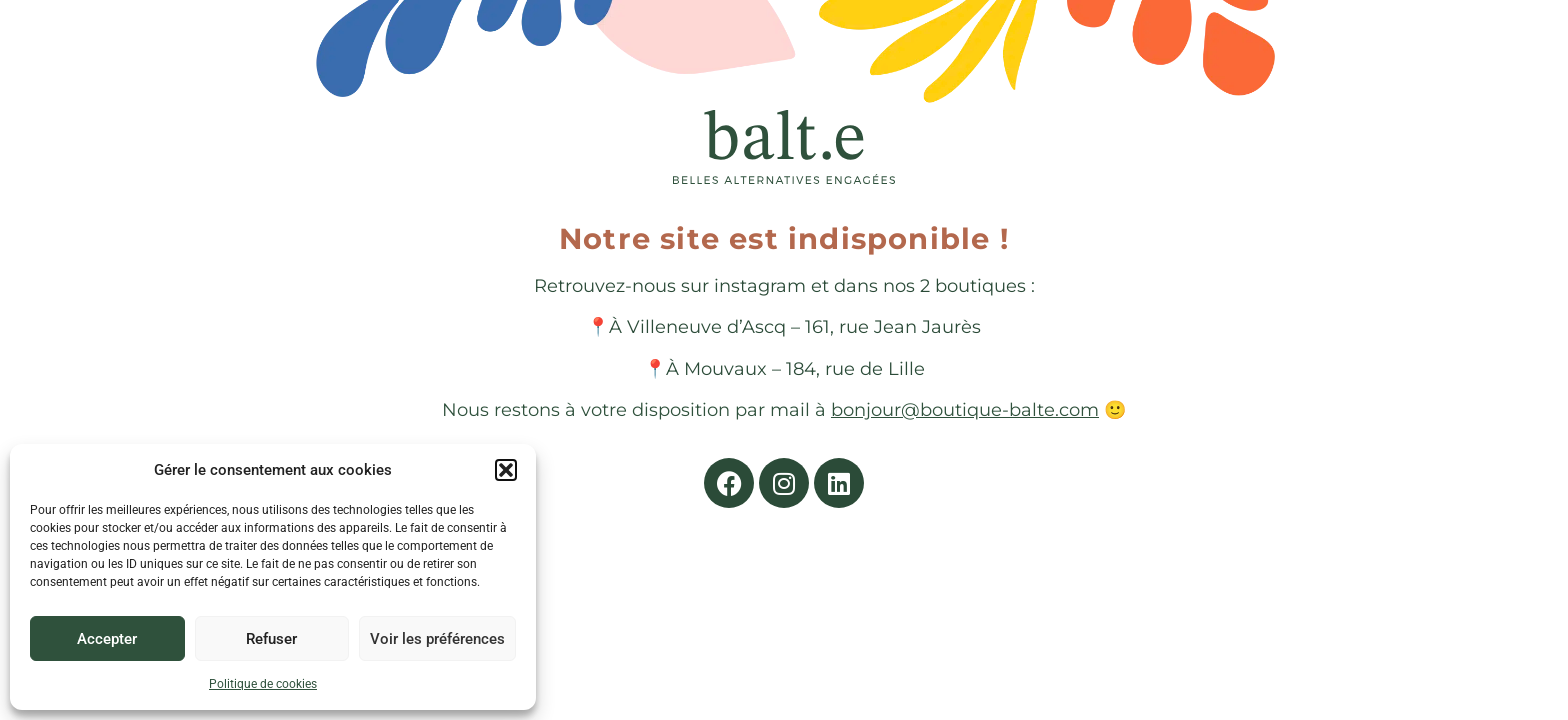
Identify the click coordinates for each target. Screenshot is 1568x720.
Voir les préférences (437, 639)
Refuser (271, 639)
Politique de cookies (263, 684)
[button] (506, 470)
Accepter (107, 639)
